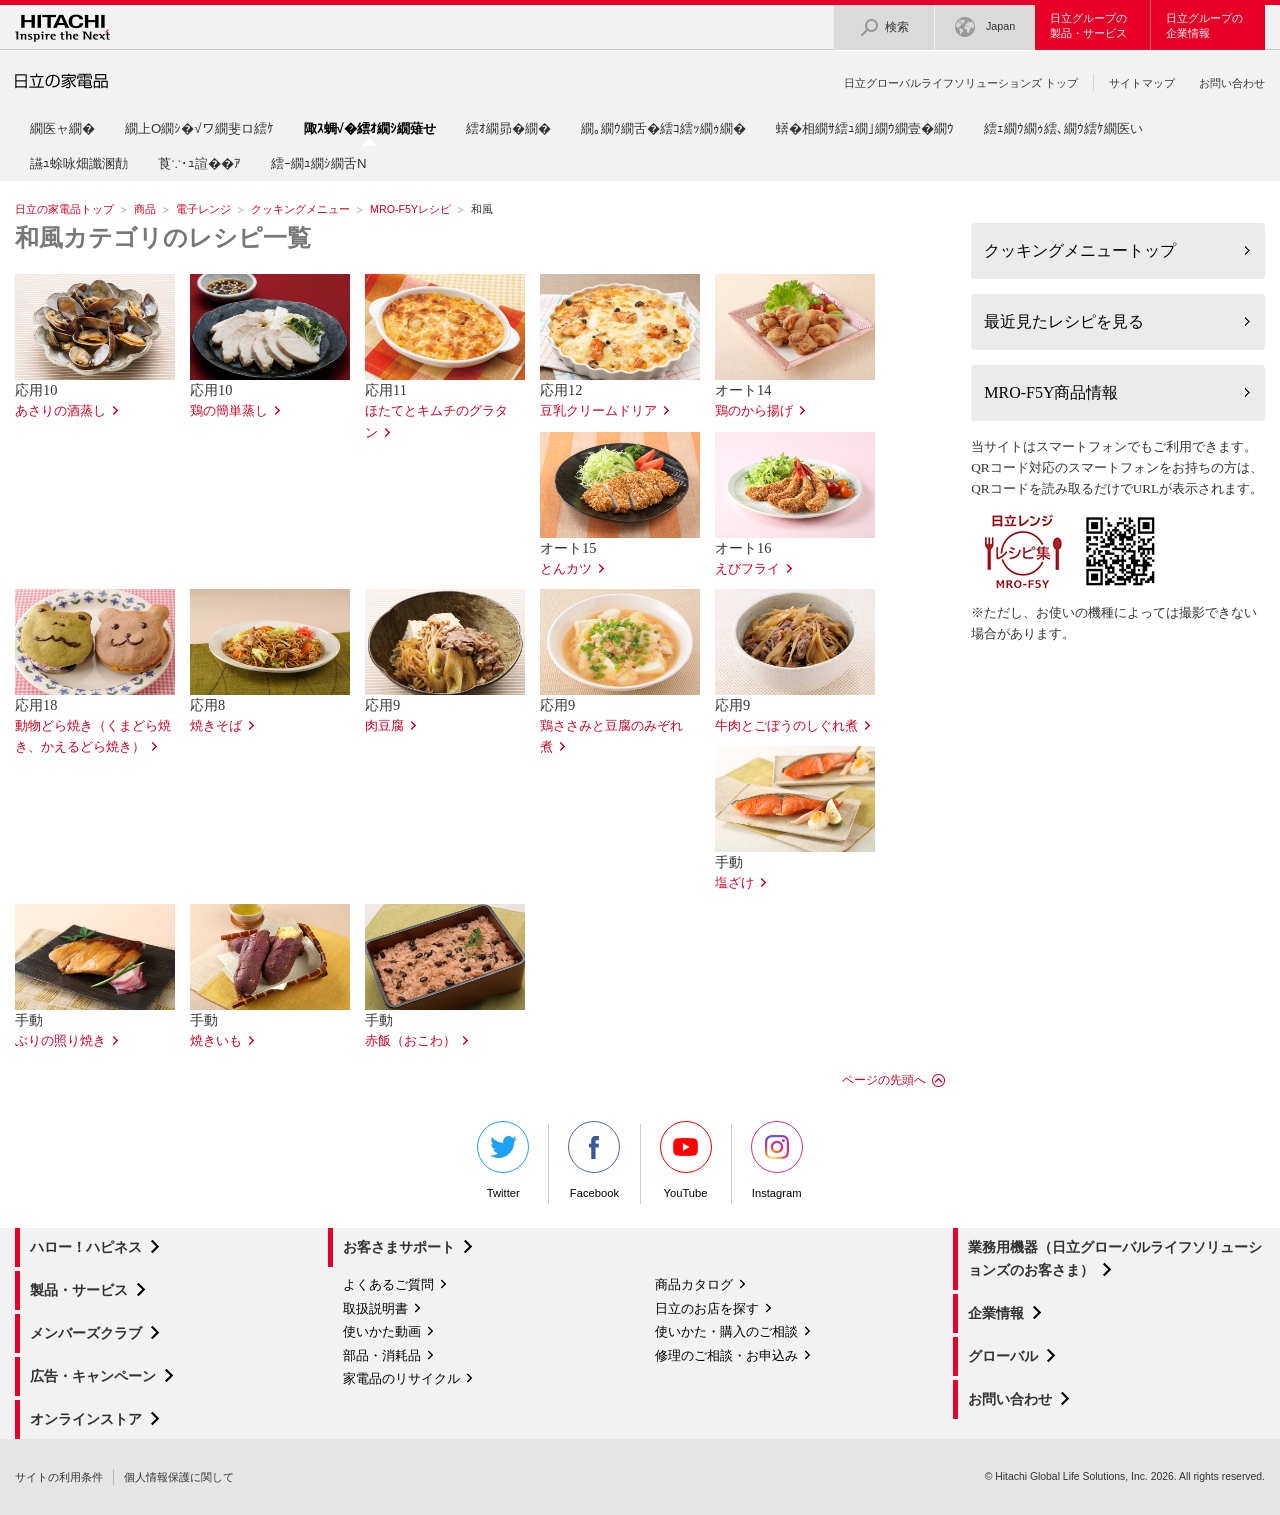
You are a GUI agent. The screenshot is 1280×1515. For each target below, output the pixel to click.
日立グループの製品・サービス (1088, 25)
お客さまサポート (399, 1247)
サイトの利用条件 (59, 1477)
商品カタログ (694, 1284)
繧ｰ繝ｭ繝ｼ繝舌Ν (319, 163)
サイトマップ (1142, 83)
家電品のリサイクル (401, 1378)
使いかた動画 (382, 1331)
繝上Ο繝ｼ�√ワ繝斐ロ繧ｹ (199, 128)
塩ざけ (734, 883)
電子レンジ (203, 209)
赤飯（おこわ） (410, 1041)
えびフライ (747, 569)
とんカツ (566, 569)
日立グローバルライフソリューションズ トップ (961, 83)
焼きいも (216, 1041)
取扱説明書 (375, 1308)
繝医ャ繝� (62, 128)
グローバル (1003, 1356)
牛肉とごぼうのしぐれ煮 (786, 726)
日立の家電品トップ (64, 209)
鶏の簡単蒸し (229, 411)
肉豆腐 (384, 726)
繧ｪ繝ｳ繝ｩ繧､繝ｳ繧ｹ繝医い (1063, 128)
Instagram (777, 1160)
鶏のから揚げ (754, 411)
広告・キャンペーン (93, 1376)
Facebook (594, 1160)
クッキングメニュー (300, 209)
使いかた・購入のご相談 (726, 1331)
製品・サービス (79, 1290)
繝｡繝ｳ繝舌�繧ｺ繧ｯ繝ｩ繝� (663, 128)
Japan (985, 27)
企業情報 (996, 1313)
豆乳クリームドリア (598, 411)
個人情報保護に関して (179, 1477)
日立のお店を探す (707, 1308)
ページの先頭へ (884, 1080)
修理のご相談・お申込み (726, 1355)
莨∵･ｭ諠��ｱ (199, 163)
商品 (145, 209)
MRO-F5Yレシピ (410, 209)
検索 (884, 27)
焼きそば (216, 726)
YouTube (686, 1160)
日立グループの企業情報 (1204, 25)
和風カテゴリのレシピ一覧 (163, 238)
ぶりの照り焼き (60, 1041)
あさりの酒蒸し (60, 411)
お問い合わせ (1232, 83)
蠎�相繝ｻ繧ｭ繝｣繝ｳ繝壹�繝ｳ (865, 128)
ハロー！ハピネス (86, 1247)
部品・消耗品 (382, 1355)
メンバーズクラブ (86, 1333)
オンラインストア (86, 1419)
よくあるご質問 (388, 1284)
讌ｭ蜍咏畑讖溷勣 (79, 163)
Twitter (503, 1160)
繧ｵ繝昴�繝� (508, 128)
